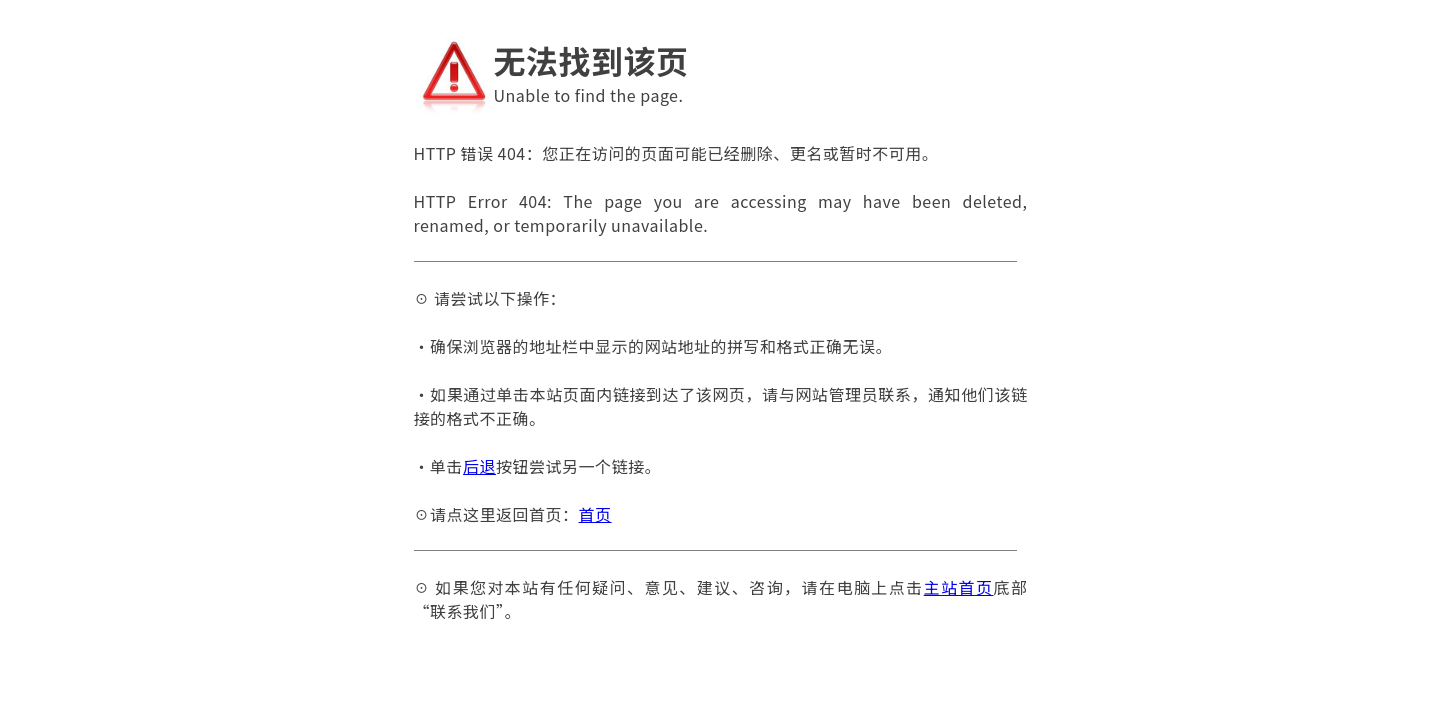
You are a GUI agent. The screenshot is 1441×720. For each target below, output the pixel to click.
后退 (479, 466)
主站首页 (959, 587)
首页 (595, 514)
